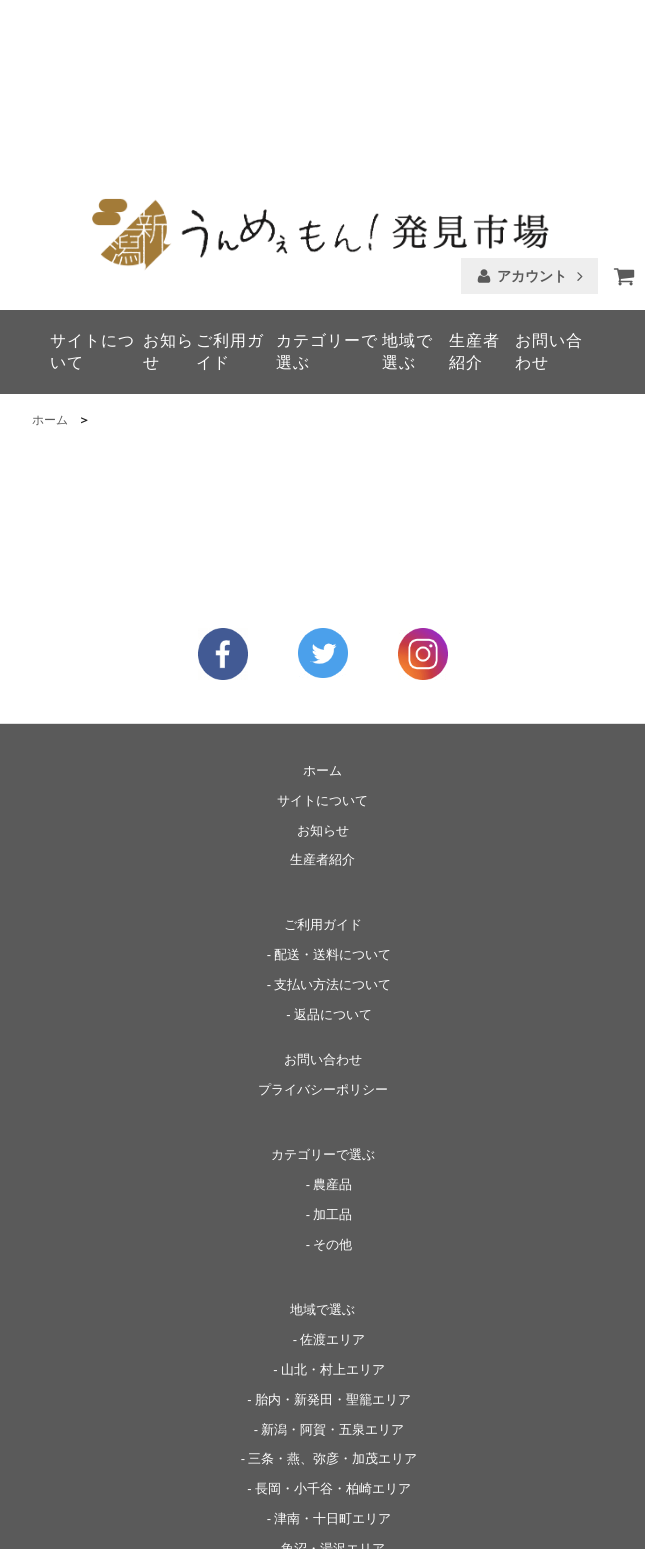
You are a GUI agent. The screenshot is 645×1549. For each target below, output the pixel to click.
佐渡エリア (332, 1184)
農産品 (332, 1029)
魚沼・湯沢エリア (333, 1394)
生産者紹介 (474, 196)
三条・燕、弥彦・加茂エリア (332, 1304)
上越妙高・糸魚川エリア (332, 1424)
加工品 (332, 1059)
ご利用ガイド (230, 196)
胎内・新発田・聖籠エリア (333, 1244)
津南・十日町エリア (332, 1364)
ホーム (50, 265)
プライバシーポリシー (323, 934)
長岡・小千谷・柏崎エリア (333, 1334)
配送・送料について (332, 800)
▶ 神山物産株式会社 (569, 1518)
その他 (332, 1089)
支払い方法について (332, 830)
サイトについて (92, 196)
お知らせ (168, 196)
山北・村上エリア (333, 1214)
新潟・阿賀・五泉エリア (332, 1274)
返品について (333, 860)
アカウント (532, 121)
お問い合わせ (549, 196)
